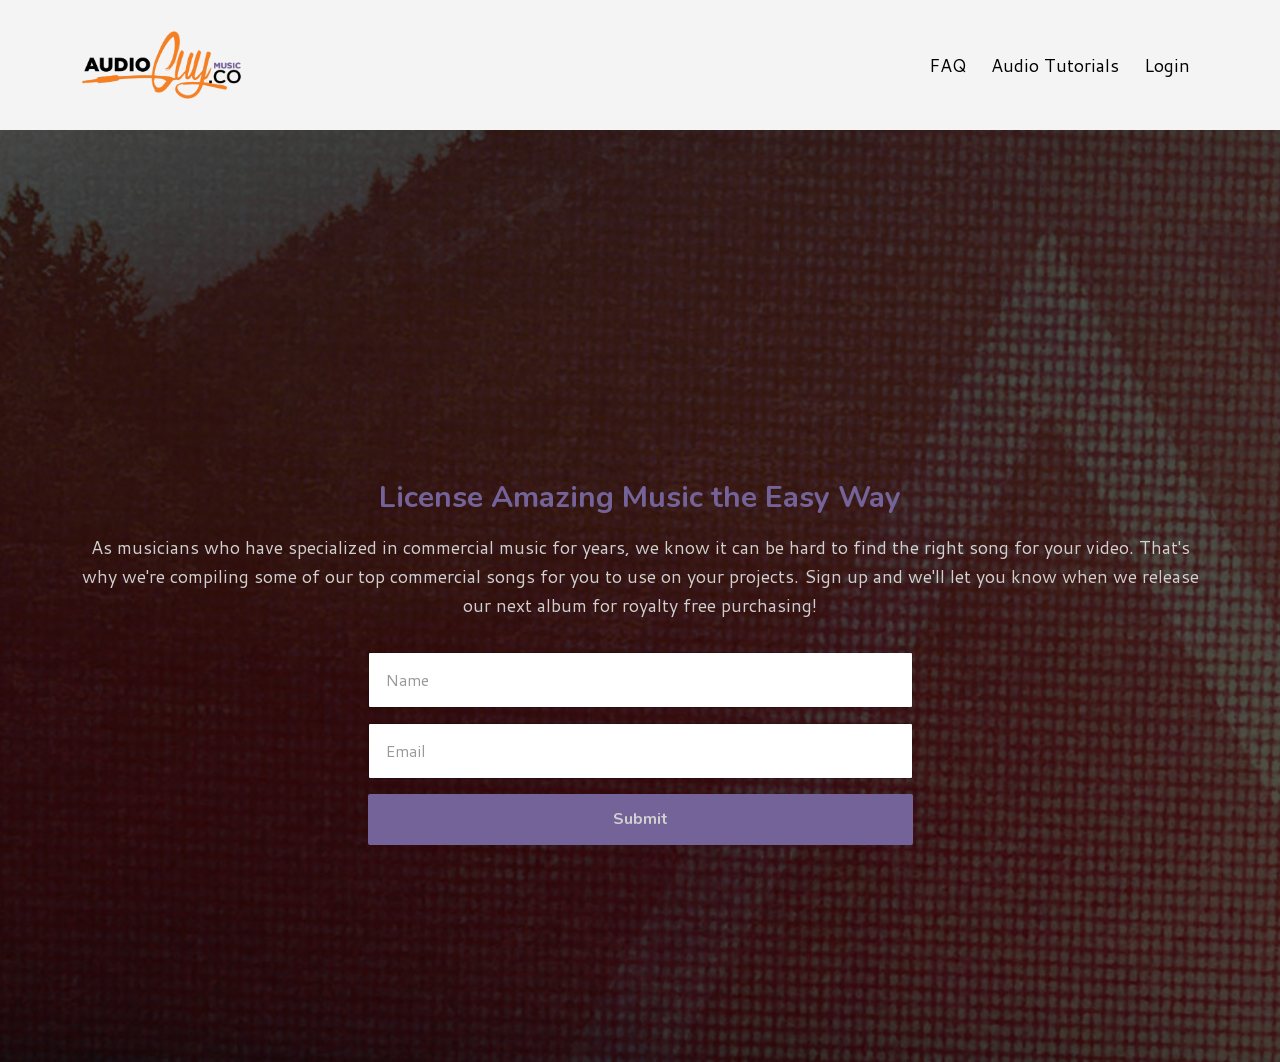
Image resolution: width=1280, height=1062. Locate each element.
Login (1167, 65)
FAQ (947, 65)
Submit (640, 819)
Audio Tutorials (1055, 65)
